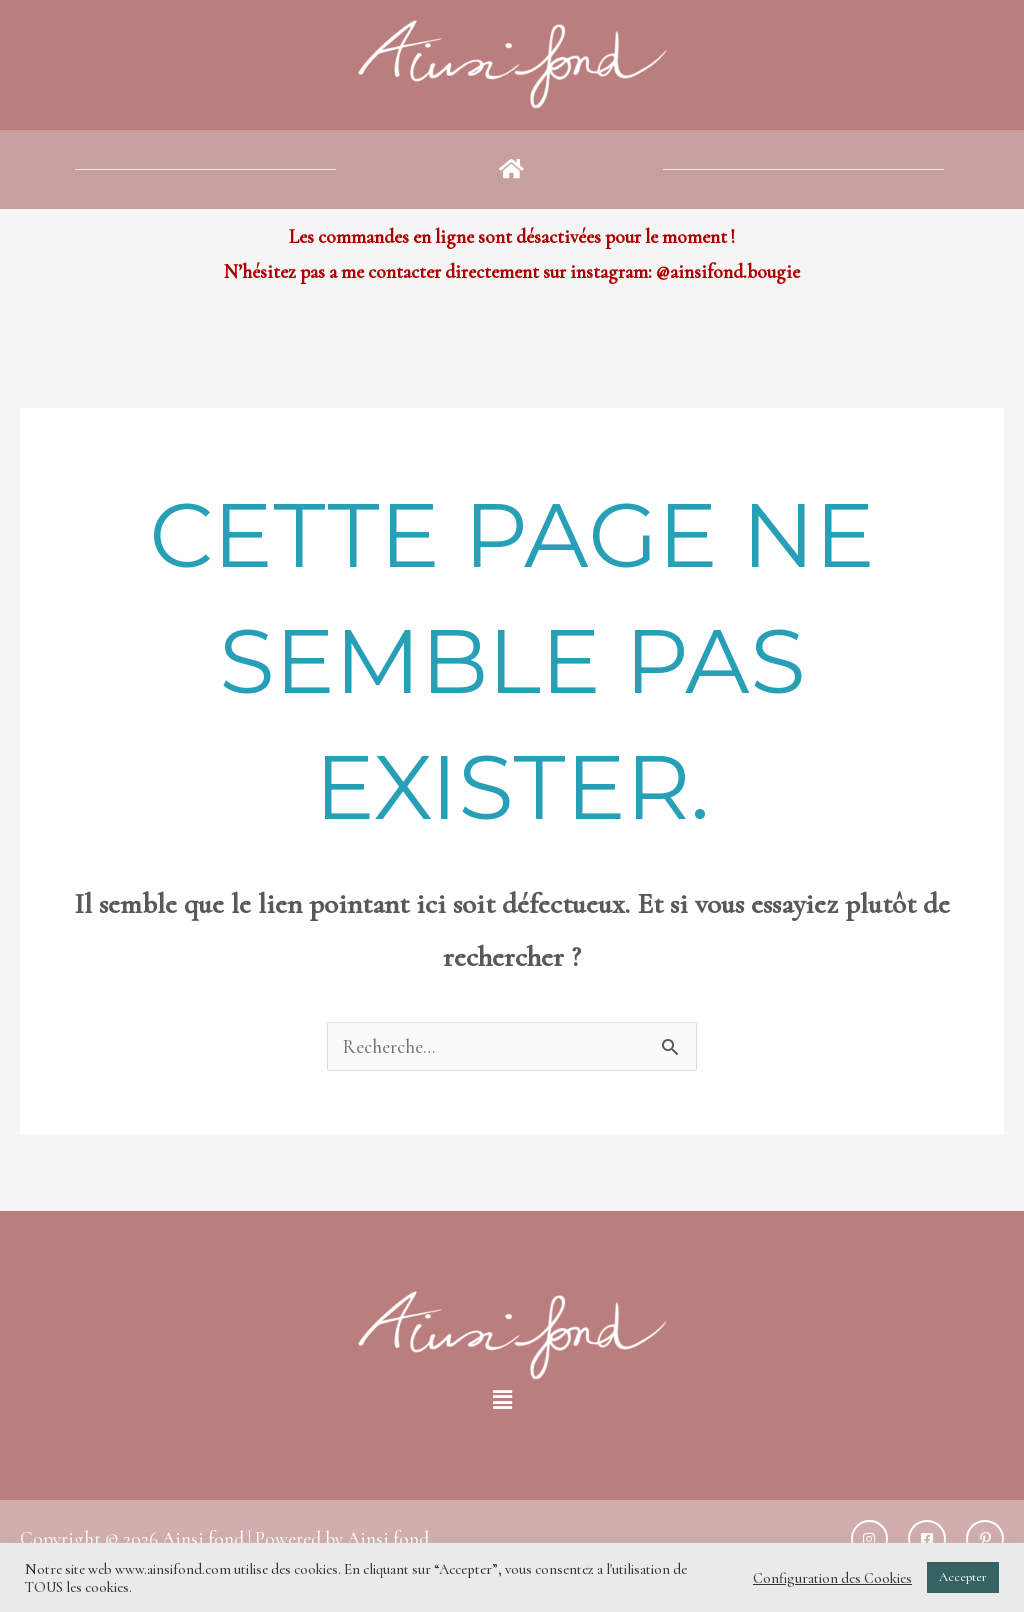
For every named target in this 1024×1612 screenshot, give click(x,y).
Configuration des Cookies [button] (832, 1578)
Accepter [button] (963, 1577)
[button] (512, 169)
